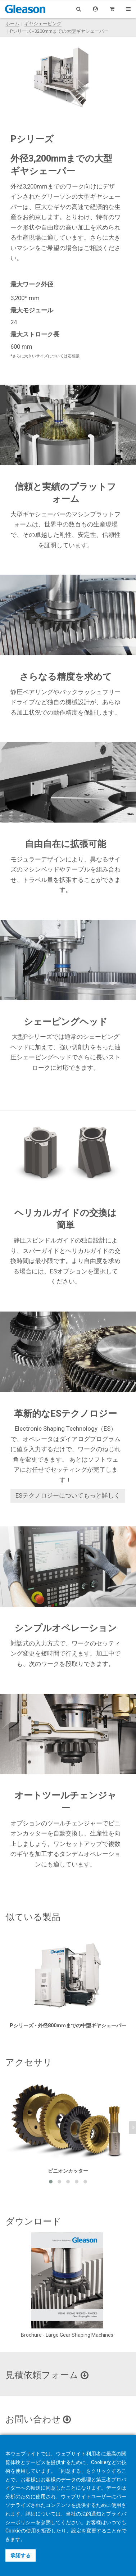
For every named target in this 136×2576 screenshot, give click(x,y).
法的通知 (91, 2514)
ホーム (12, 23)
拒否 (46, 2531)
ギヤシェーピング (43, 23)
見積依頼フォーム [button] (47, 2375)
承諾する (20, 2555)
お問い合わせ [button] (38, 2419)
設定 (76, 2531)
